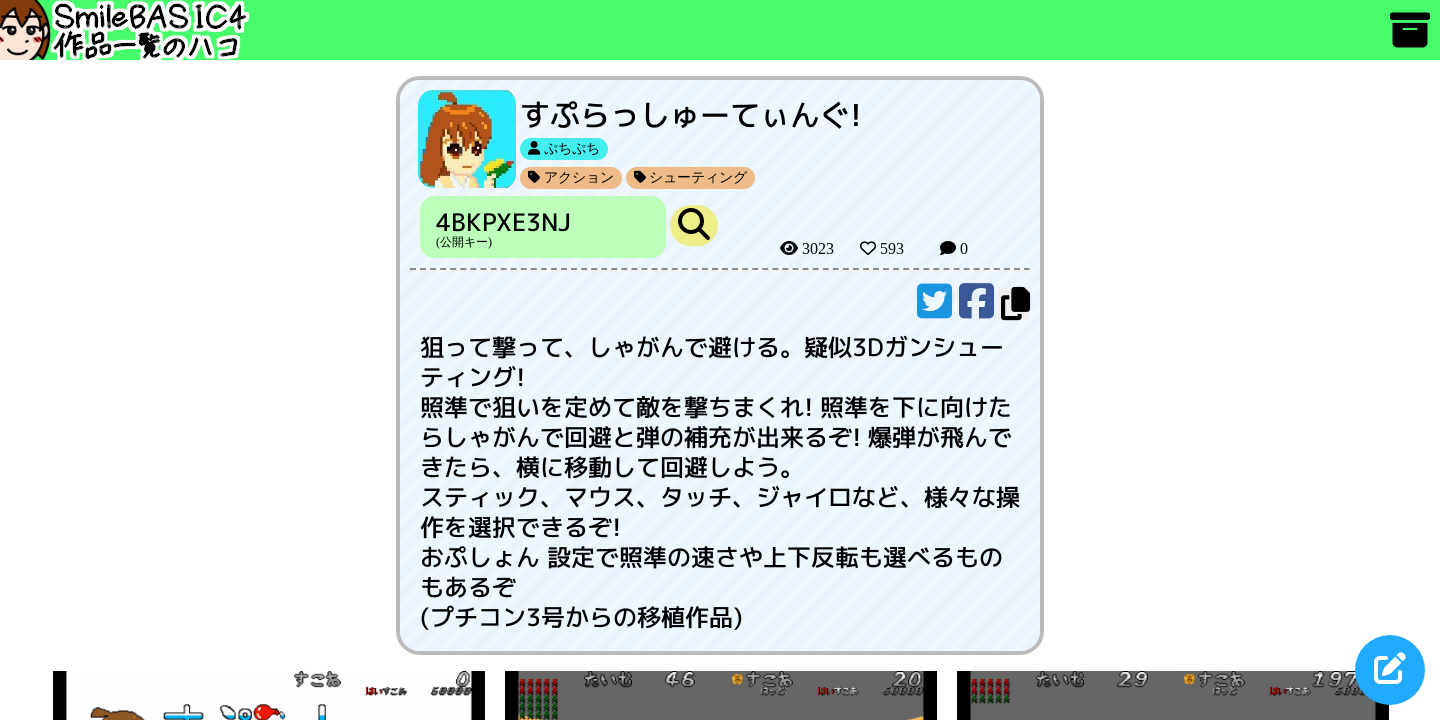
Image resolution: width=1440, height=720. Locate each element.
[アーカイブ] (1410, 39)
